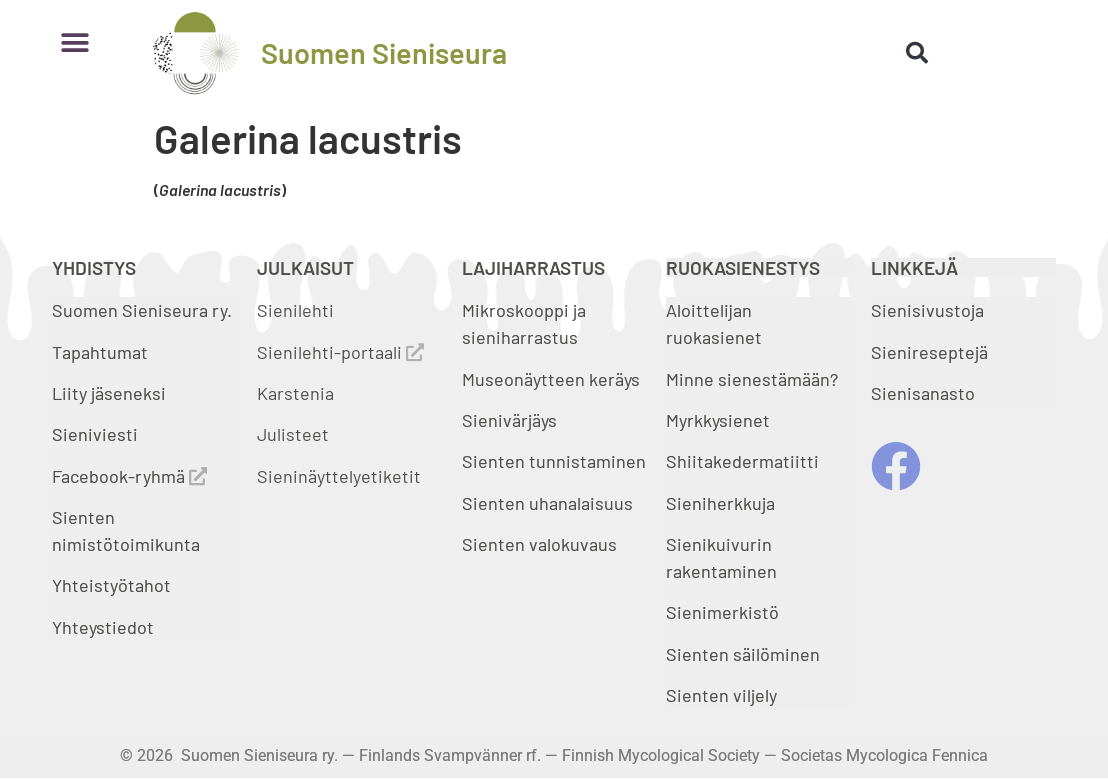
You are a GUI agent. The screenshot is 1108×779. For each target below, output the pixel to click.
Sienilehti (295, 310)
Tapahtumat (100, 352)
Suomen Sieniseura (384, 52)
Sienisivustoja (927, 310)
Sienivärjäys (509, 420)
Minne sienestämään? (752, 379)
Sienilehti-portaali (340, 352)
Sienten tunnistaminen (554, 461)
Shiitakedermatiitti (742, 461)
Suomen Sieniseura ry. (142, 310)
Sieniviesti (97, 434)
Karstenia (295, 393)
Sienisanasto (923, 393)
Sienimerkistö (722, 612)
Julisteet (293, 434)
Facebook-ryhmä (129, 476)
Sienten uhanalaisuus (547, 503)
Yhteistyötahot (111, 585)
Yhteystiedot (103, 627)
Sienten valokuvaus (539, 544)
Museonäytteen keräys (551, 379)
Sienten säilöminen (743, 654)
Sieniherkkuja (720, 503)
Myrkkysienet (718, 420)
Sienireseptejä (929, 352)
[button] (74, 42)
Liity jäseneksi (109, 393)
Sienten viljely (721, 695)
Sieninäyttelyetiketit (339, 476)
